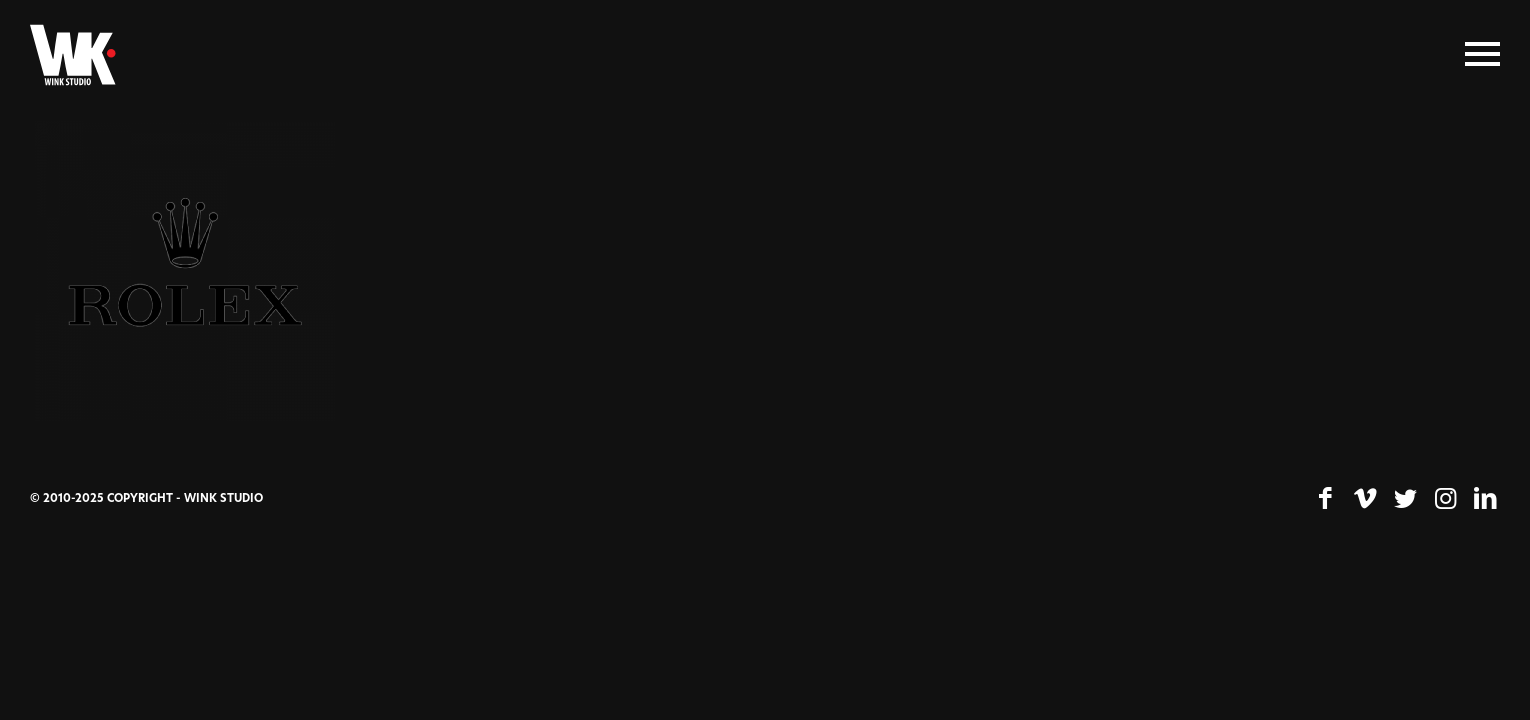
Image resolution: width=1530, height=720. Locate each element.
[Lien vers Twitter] (1405, 499)
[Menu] (1482, 55)
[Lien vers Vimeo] (1365, 499)
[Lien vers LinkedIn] (1485, 499)
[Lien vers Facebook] (1325, 499)
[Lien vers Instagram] (1445, 499)
